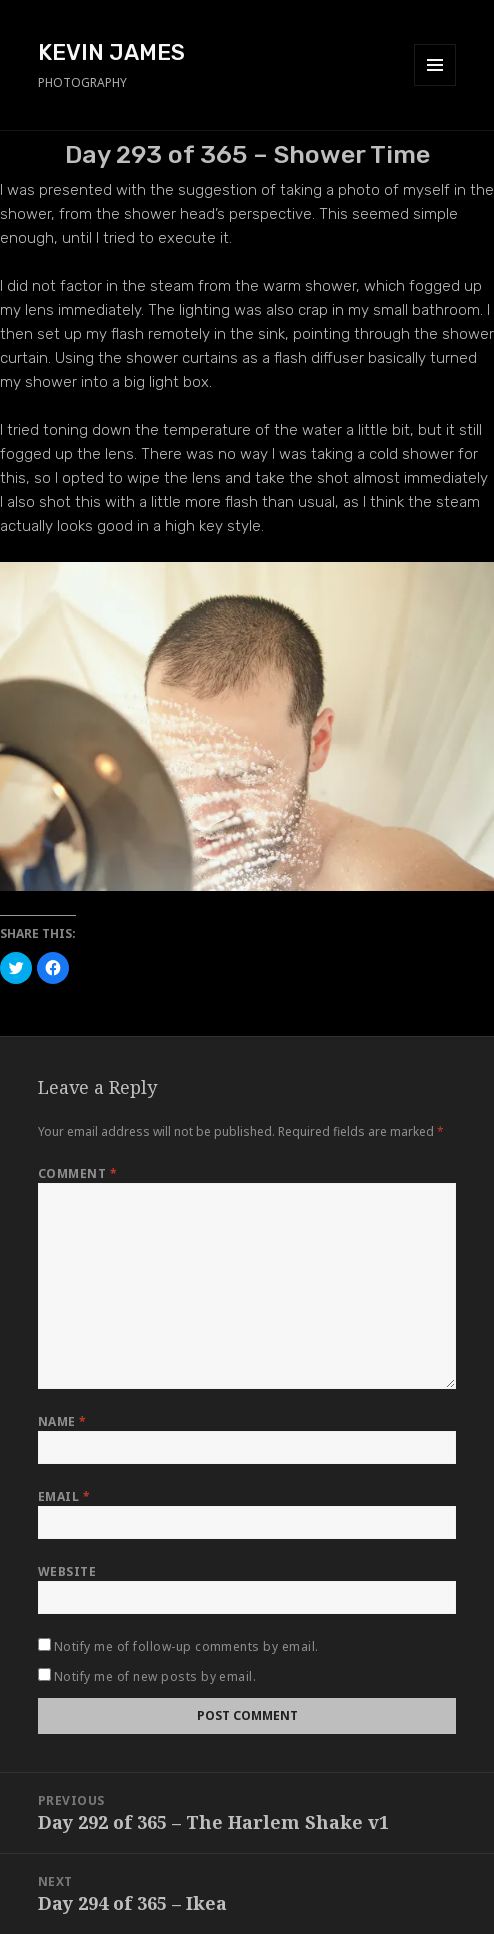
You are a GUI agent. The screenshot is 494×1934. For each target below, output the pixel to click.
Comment (77, 1173)
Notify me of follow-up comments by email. (186, 1646)
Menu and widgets (435, 85)
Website (67, 1571)
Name (62, 1421)
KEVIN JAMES (111, 52)
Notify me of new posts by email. (155, 1676)
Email (64, 1496)
